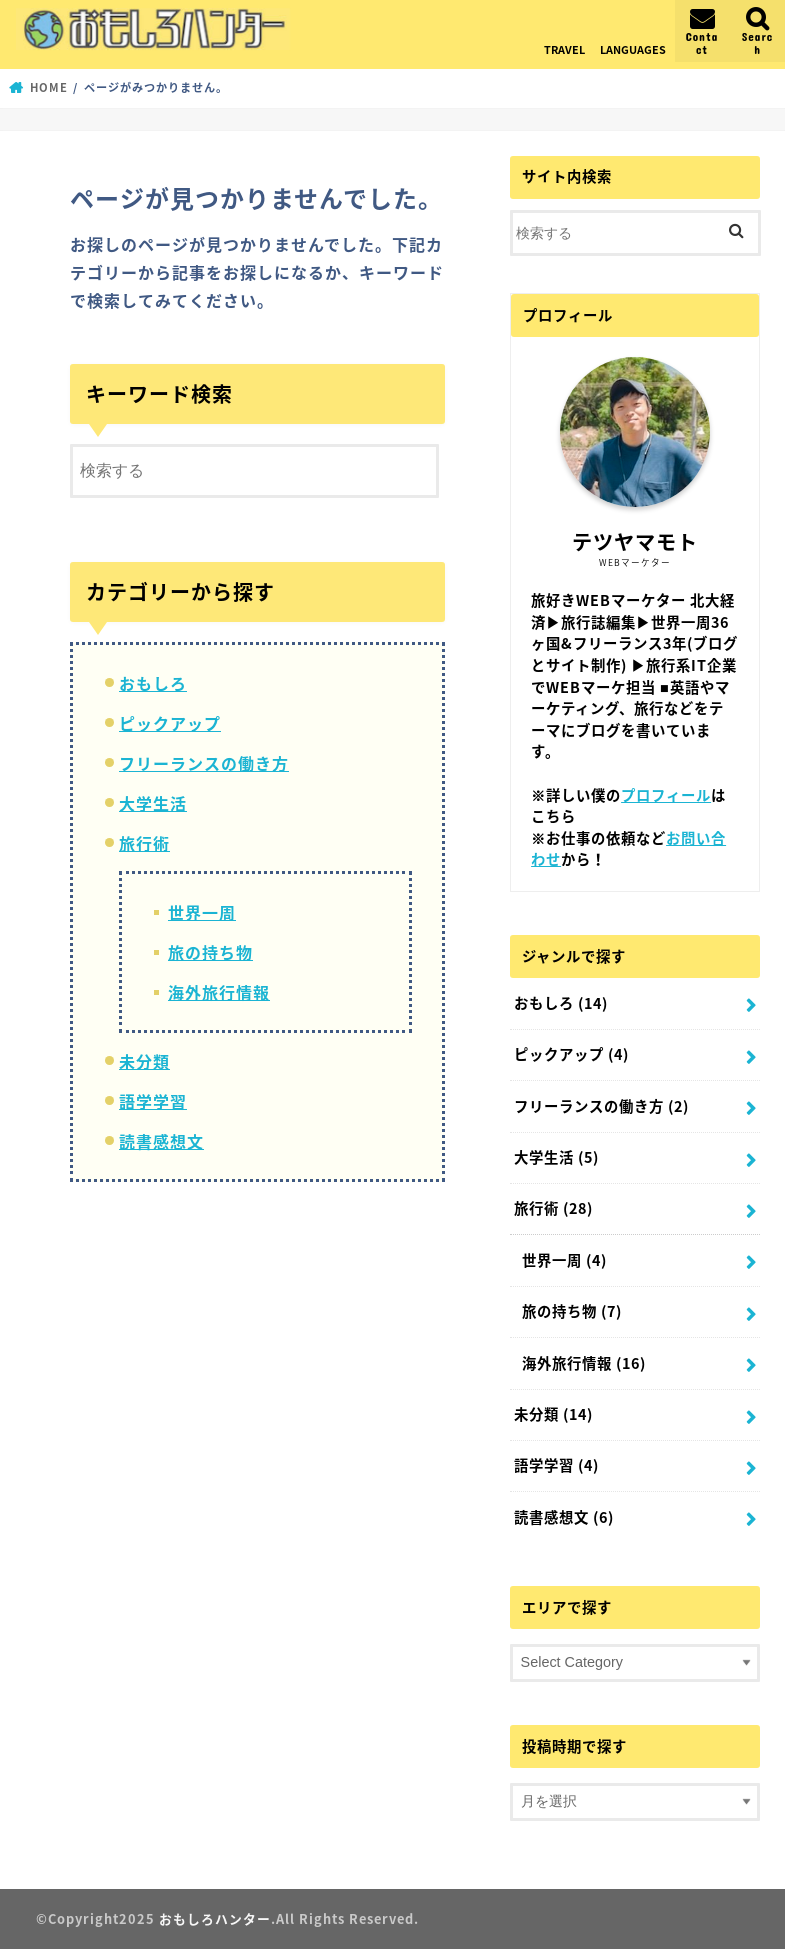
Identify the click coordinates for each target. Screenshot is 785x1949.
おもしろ (153, 683)
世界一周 (202, 912)
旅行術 (144, 843)
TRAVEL (564, 49)
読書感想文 (161, 1141)
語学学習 (153, 1101)
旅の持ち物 (210, 952)
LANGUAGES (633, 49)
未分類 (144, 1061)
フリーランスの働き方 (204, 763)
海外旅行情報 (219, 992)
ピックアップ (170, 723)
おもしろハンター (215, 1918)
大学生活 (153, 803)
